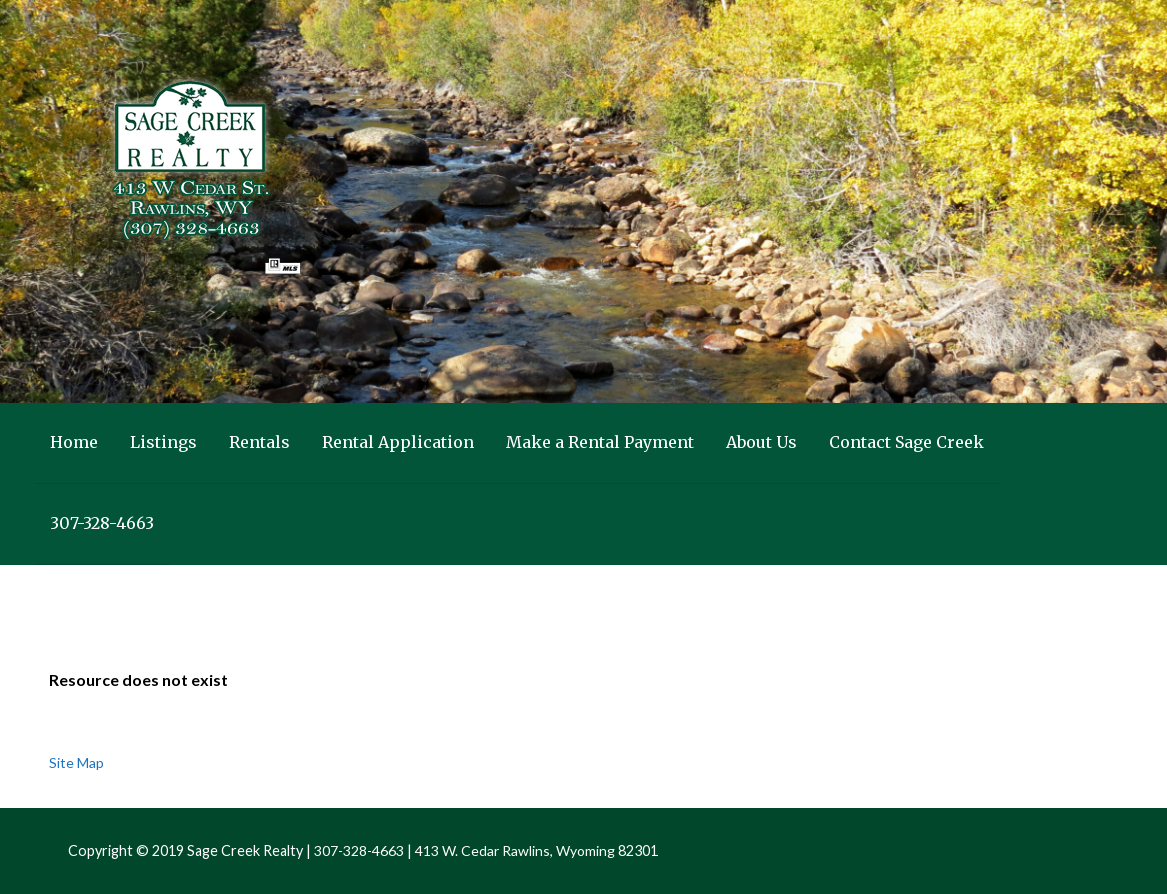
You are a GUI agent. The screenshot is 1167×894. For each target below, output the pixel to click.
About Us (761, 442)
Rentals (259, 442)
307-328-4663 (102, 523)
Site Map (76, 762)
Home (74, 442)
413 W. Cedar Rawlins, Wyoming (515, 850)
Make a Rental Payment (600, 442)
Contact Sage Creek (906, 442)
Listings (163, 442)
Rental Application (398, 442)
